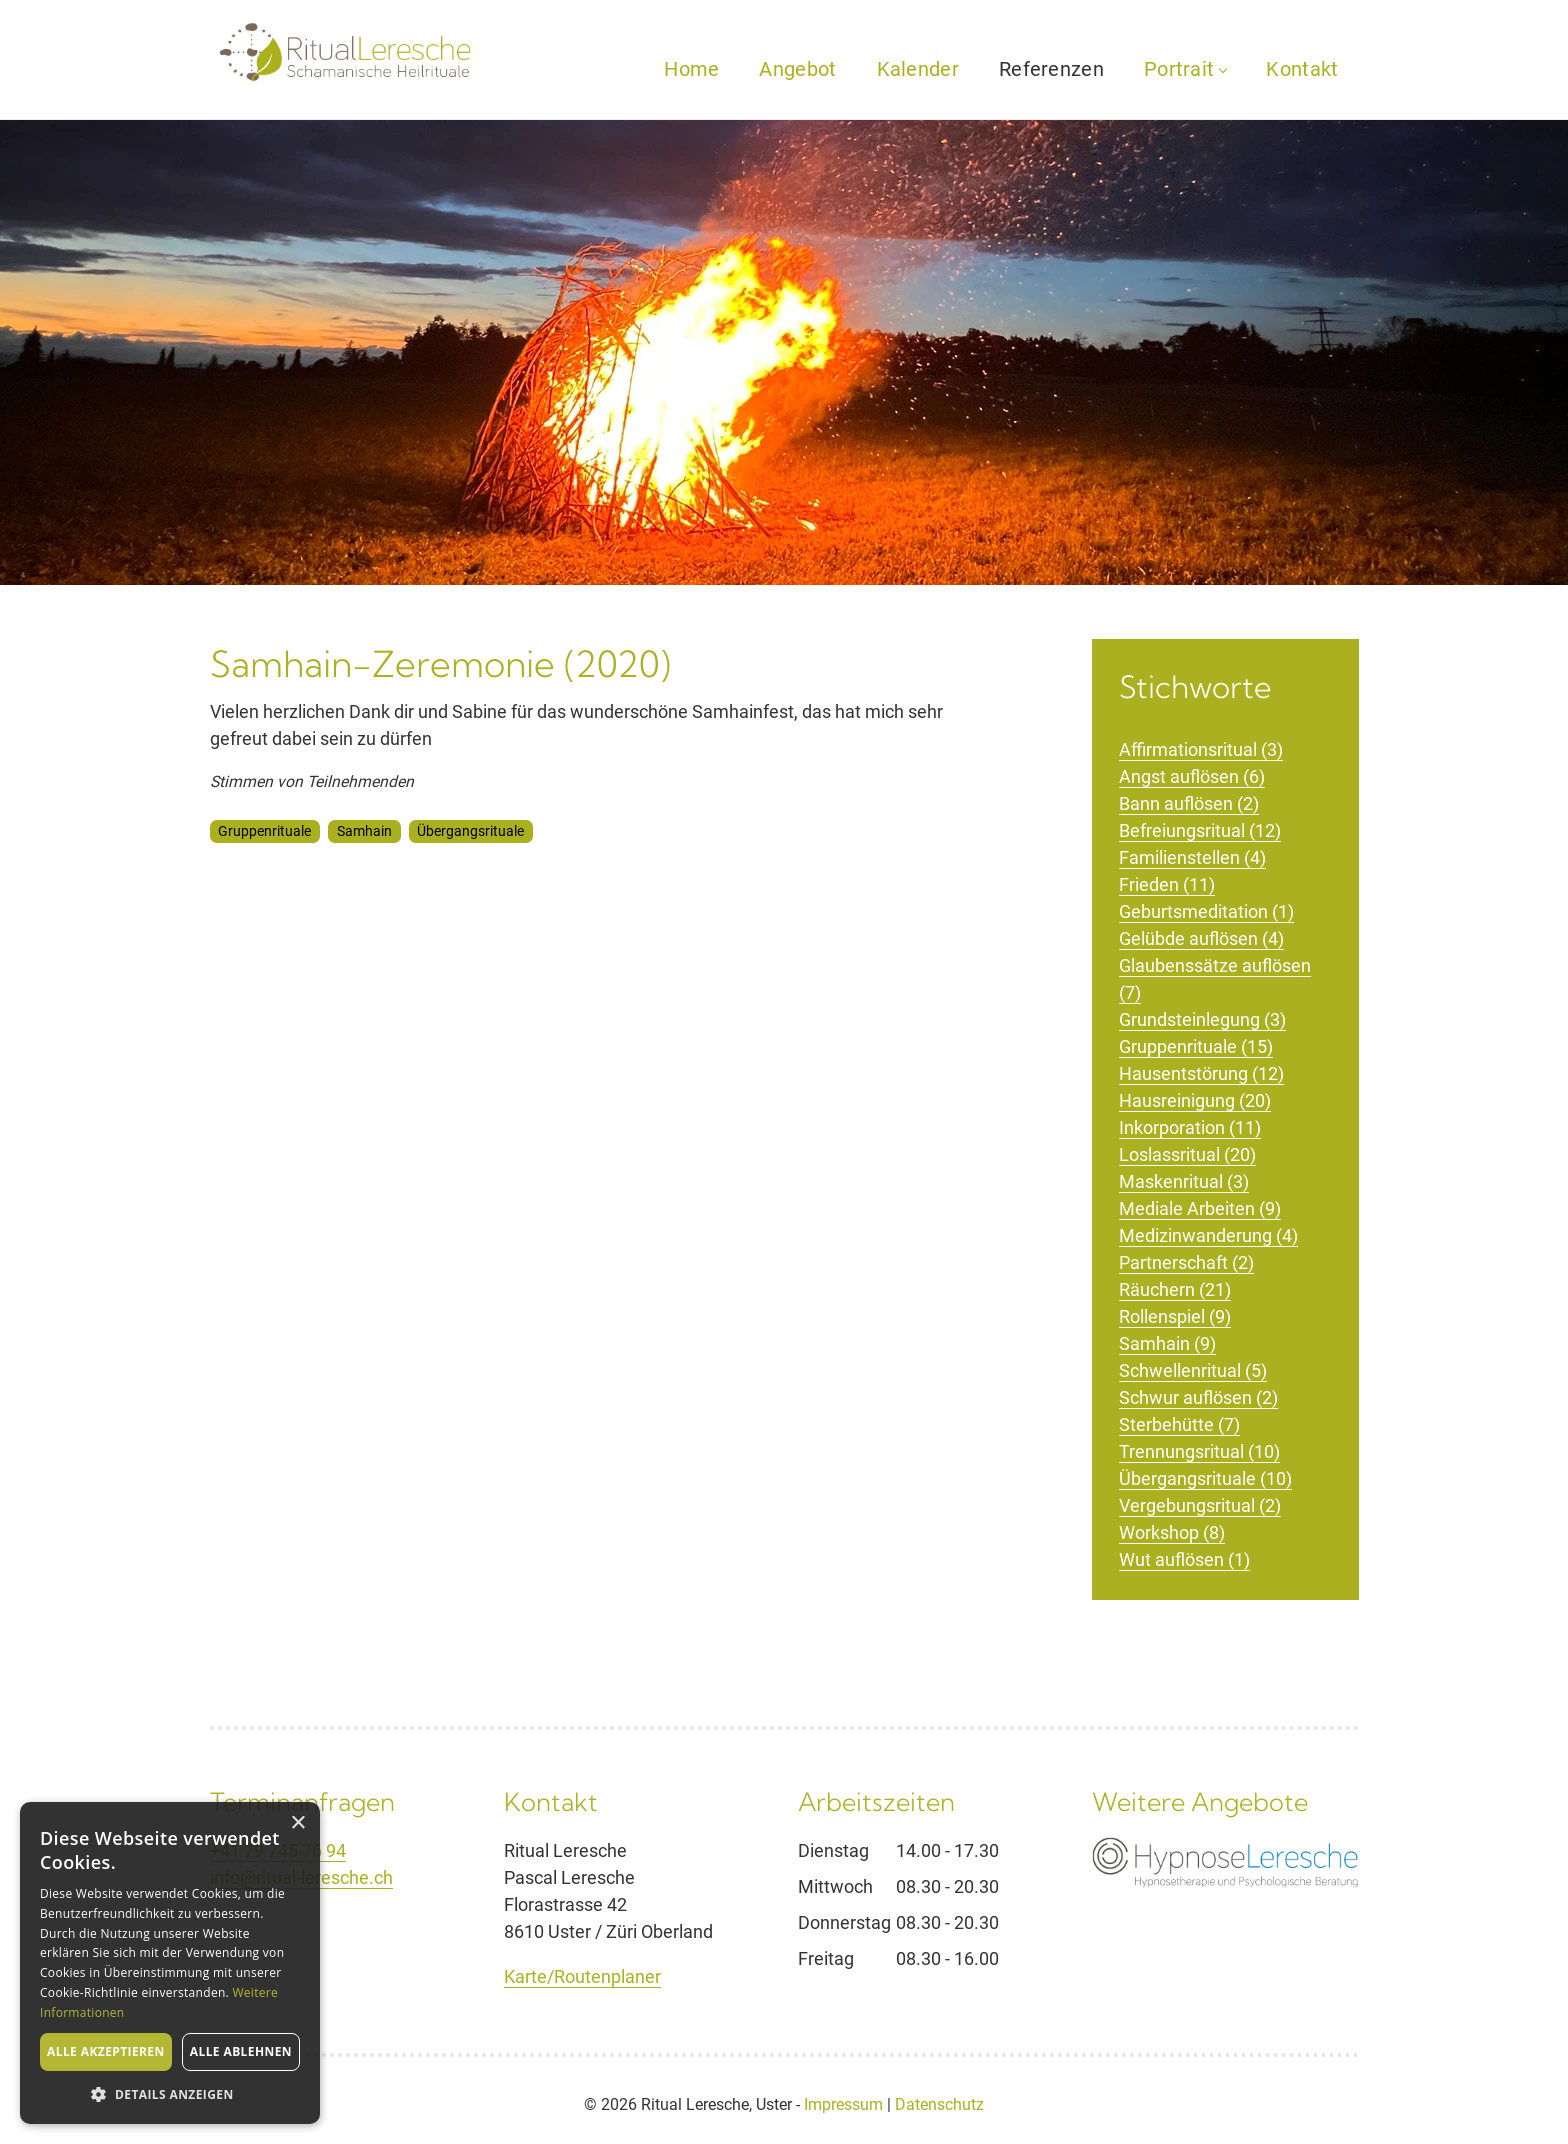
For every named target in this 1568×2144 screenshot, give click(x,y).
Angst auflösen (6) (1192, 776)
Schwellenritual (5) (1193, 1370)
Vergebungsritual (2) (1200, 1505)
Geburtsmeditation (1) (1206, 911)
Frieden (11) (1167, 884)
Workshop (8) (1172, 1532)
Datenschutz (939, 2104)
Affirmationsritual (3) (1201, 749)
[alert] (170, 1963)
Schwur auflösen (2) (1198, 1397)
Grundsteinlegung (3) (1202, 1019)
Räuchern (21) (1175, 1289)
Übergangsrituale (470, 831)
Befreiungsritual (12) (1200, 830)
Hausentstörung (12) (1201, 1073)
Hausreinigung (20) (1195, 1100)
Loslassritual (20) (1187, 1154)
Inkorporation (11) (1190, 1127)
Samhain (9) (1167, 1343)
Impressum (843, 2104)
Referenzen (1051, 69)
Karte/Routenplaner (582, 1976)
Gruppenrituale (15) (1196, 1046)
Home (691, 69)
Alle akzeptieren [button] (106, 2051)
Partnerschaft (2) (1186, 1262)
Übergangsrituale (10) (1205, 1478)
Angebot (797, 69)
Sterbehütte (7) (1179, 1424)
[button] (170, 2094)
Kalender (918, 69)
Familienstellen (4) (1192, 857)
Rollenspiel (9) (1175, 1316)
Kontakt (1302, 69)
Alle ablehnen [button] (241, 2051)
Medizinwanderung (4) (1208, 1235)
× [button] (297, 1823)
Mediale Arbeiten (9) (1200, 1208)
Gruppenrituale (264, 831)
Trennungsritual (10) (1199, 1451)
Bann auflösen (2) (1189, 803)
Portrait (1185, 69)
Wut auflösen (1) (1184, 1559)
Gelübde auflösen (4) (1201, 938)
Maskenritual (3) (1184, 1181)
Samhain (364, 831)
